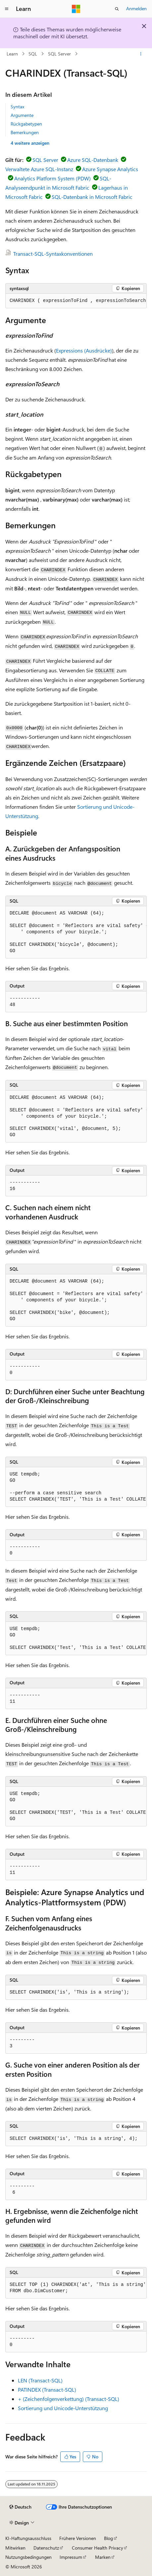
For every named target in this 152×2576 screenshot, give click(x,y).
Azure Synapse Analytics (110, 169)
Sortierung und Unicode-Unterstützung (63, 2408)
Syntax (17, 106)
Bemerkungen (25, 132)
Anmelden (136, 8)
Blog (108, 2538)
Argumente (22, 115)
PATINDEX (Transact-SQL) (47, 2389)
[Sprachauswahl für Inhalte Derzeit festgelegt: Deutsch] (20, 2507)
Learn (12, 54)
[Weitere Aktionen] (141, 54)
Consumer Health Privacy (97, 2548)
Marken (103, 2557)
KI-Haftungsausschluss (28, 2538)
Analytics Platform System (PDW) (52, 178)
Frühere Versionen (77, 2538)
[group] (76, 301)
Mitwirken (15, 2548)
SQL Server (59, 54)
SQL (32, 54)
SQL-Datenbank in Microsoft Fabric (92, 196)
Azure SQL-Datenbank (92, 159)
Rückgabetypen (26, 124)
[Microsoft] (76, 9)
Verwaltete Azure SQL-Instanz (39, 169)
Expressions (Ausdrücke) (84, 350)
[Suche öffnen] (117, 9)
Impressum (71, 2557)
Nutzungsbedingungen (28, 2557)
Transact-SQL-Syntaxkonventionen (53, 253)
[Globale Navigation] (6, 9)
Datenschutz (46, 2548)
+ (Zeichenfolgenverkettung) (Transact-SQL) (68, 2398)
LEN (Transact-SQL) (40, 2380)
